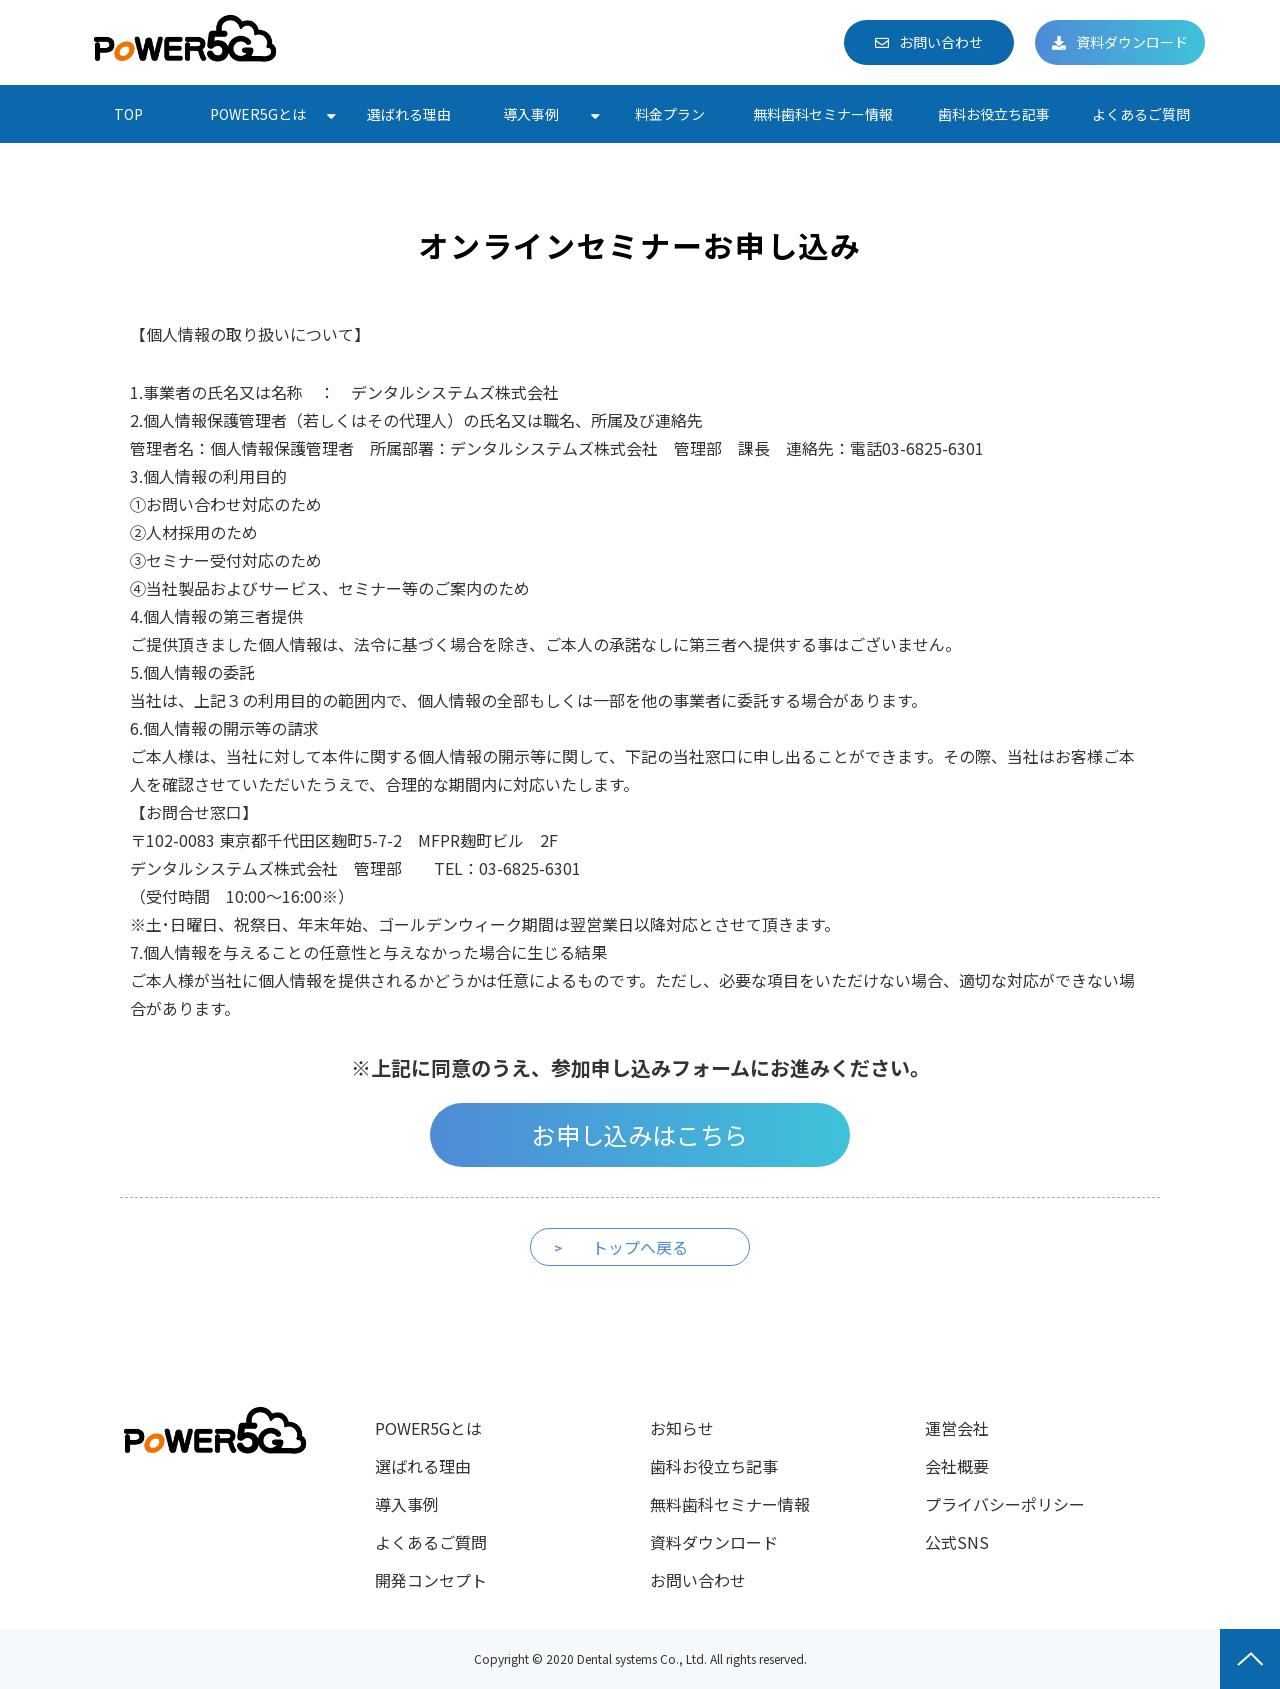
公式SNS (957, 1542)
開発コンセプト (431, 1580)
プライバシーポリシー (1005, 1504)
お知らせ (682, 1428)
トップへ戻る (640, 1247)
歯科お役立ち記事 (994, 114)
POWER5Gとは (258, 114)
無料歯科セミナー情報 (823, 114)
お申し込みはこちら (640, 1134)
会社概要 (957, 1466)
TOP (128, 114)
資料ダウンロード (1132, 42)
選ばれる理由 (409, 114)
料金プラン (670, 114)
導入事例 (531, 114)
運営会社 (957, 1428)
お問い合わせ (941, 42)
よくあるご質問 (1141, 114)
